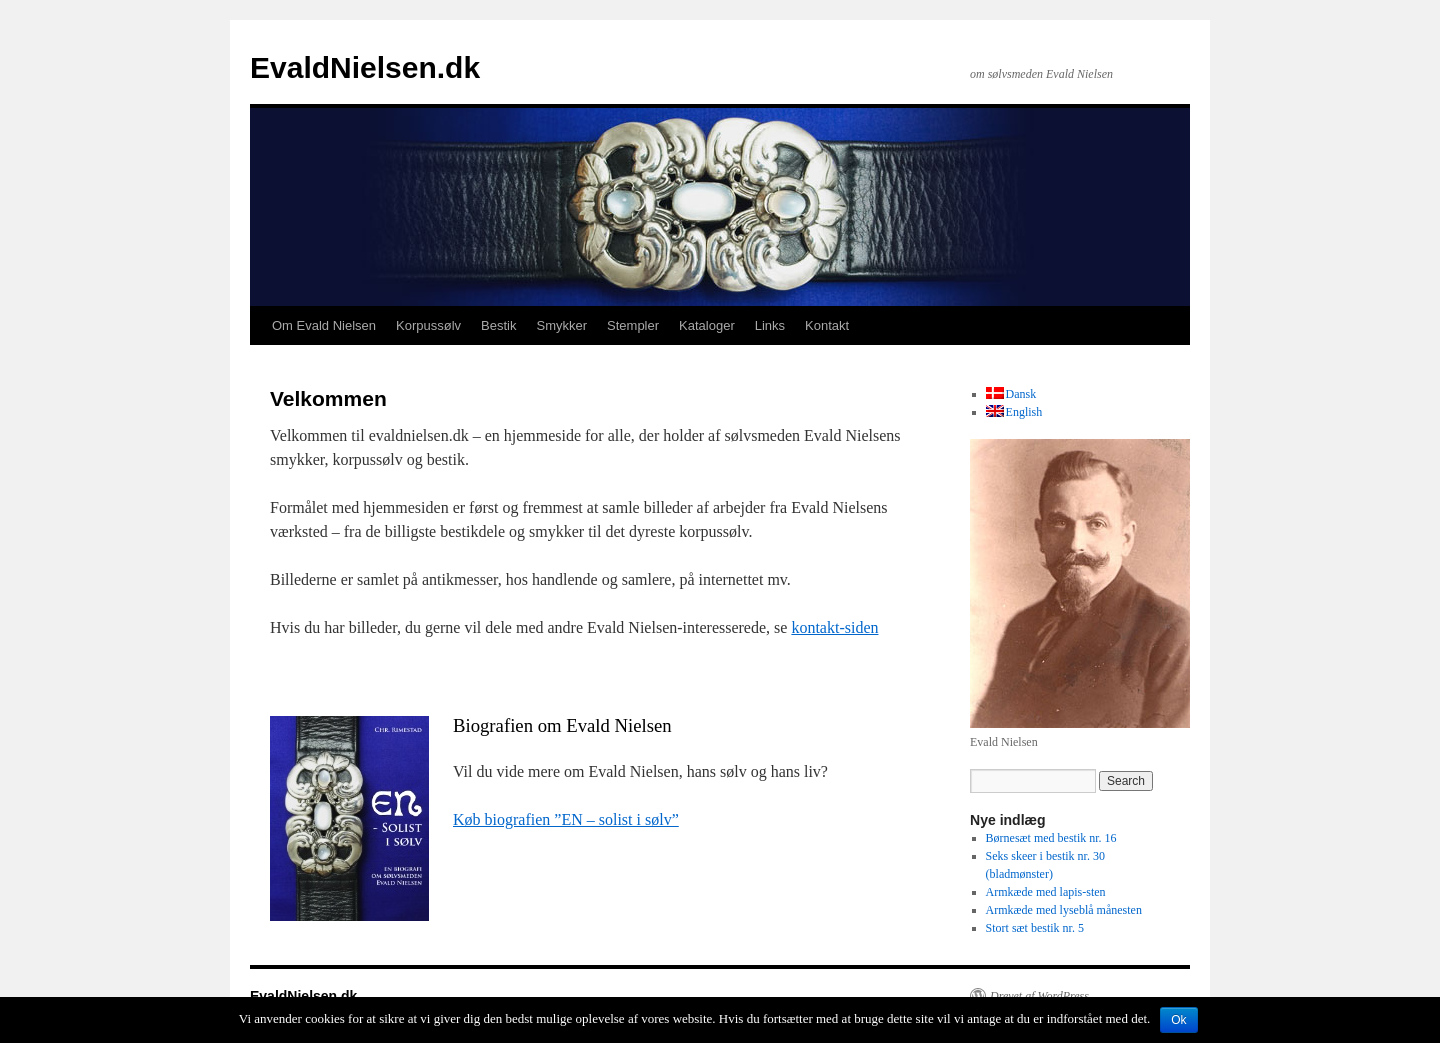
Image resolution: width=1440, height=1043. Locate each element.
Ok (1178, 1020)
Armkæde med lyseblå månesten (1064, 910)
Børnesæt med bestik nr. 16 (1051, 838)
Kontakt (827, 325)
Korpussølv (428, 325)
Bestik (498, 325)
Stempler (633, 325)
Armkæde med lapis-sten (1046, 892)
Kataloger (707, 325)
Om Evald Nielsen (324, 325)
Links (770, 325)
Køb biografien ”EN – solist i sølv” (566, 819)
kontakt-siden (834, 627)
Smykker (561, 325)
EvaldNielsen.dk (365, 67)
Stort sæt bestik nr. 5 (1035, 928)
